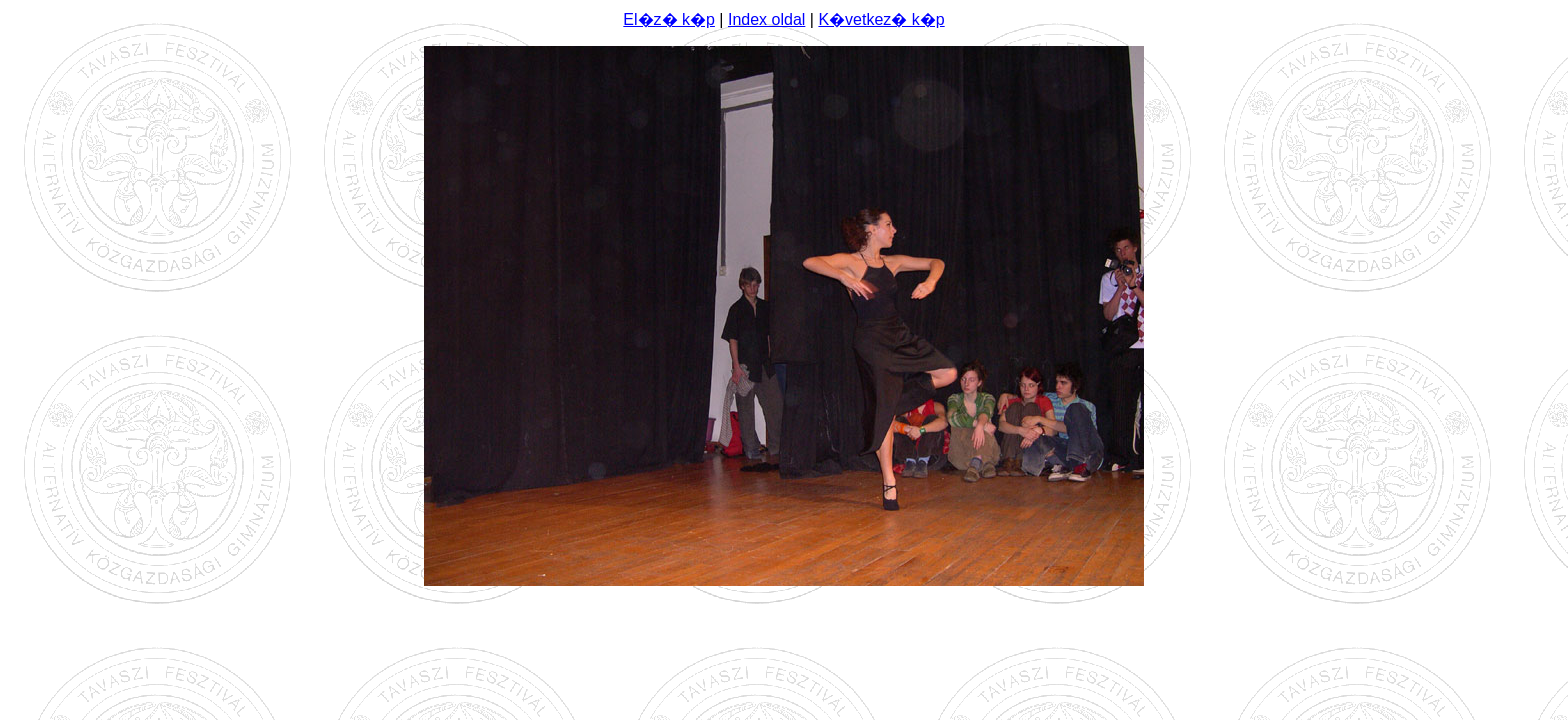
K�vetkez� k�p (881, 19)
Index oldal (766, 19)
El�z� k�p (669, 19)
